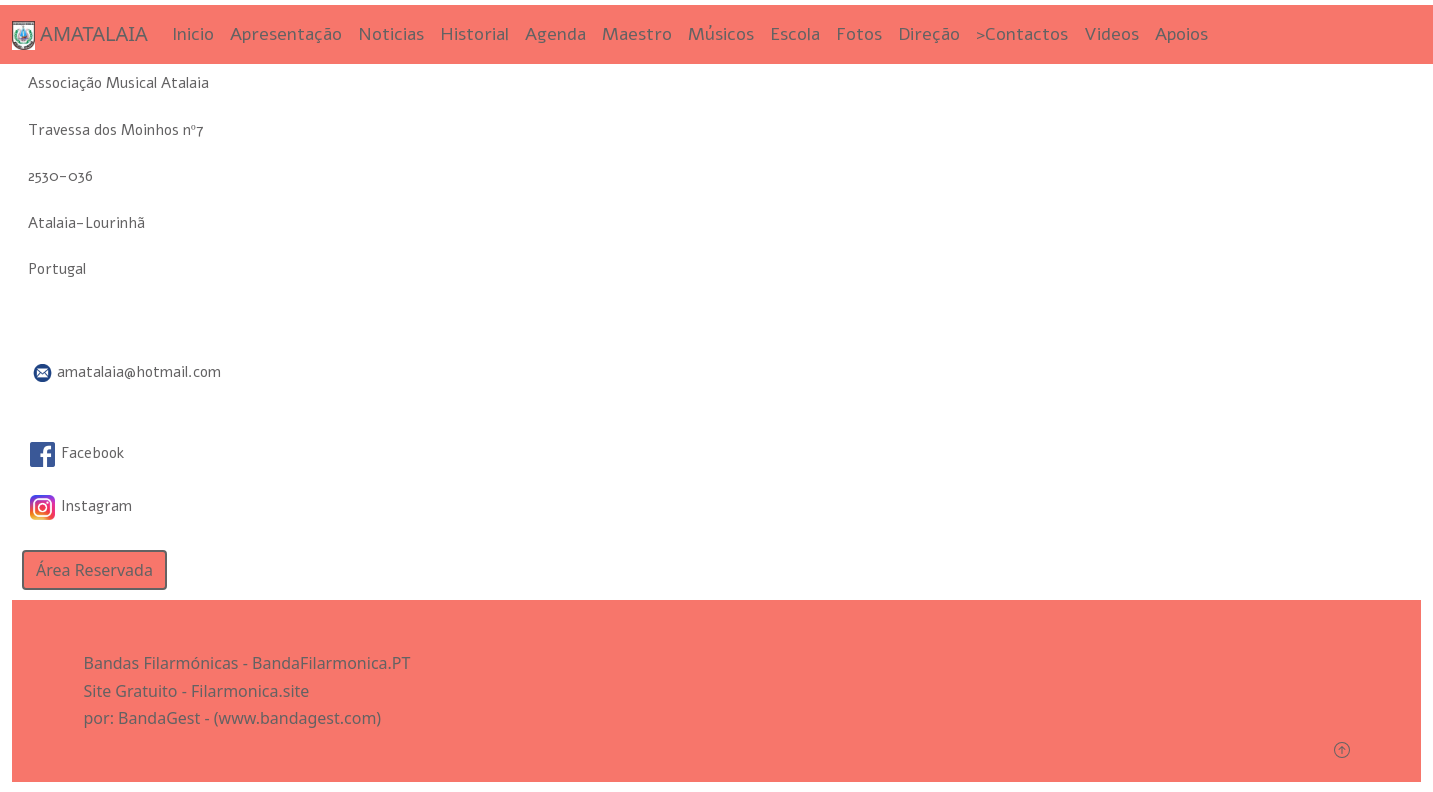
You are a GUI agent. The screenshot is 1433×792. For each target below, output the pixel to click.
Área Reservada (94, 570)
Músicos (721, 34)
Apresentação (286, 34)
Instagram (81, 506)
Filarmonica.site (250, 691)
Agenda (555, 34)
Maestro (637, 34)
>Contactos (1022, 34)
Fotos (859, 34)
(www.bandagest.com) (297, 718)
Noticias (391, 34)
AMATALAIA (80, 35)
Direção (929, 34)
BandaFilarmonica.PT (331, 663)
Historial (474, 34)
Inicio (193, 34)
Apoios (1181, 34)
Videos (1111, 34)
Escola (795, 34)
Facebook (77, 453)
